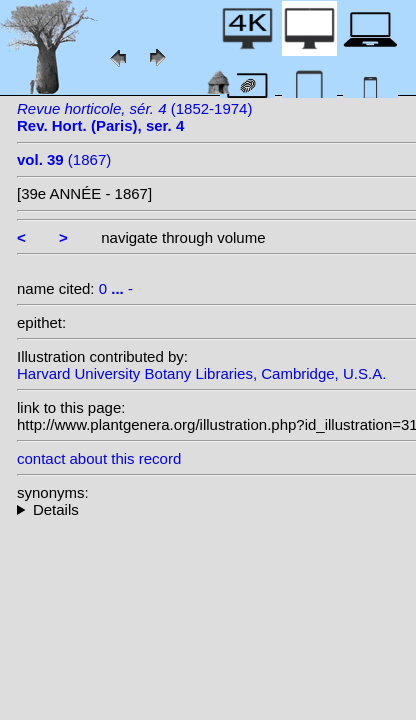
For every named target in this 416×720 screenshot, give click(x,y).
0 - (116, 288)
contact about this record (99, 458)
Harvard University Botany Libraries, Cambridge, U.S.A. (201, 373)
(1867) (64, 159)
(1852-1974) (134, 117)
